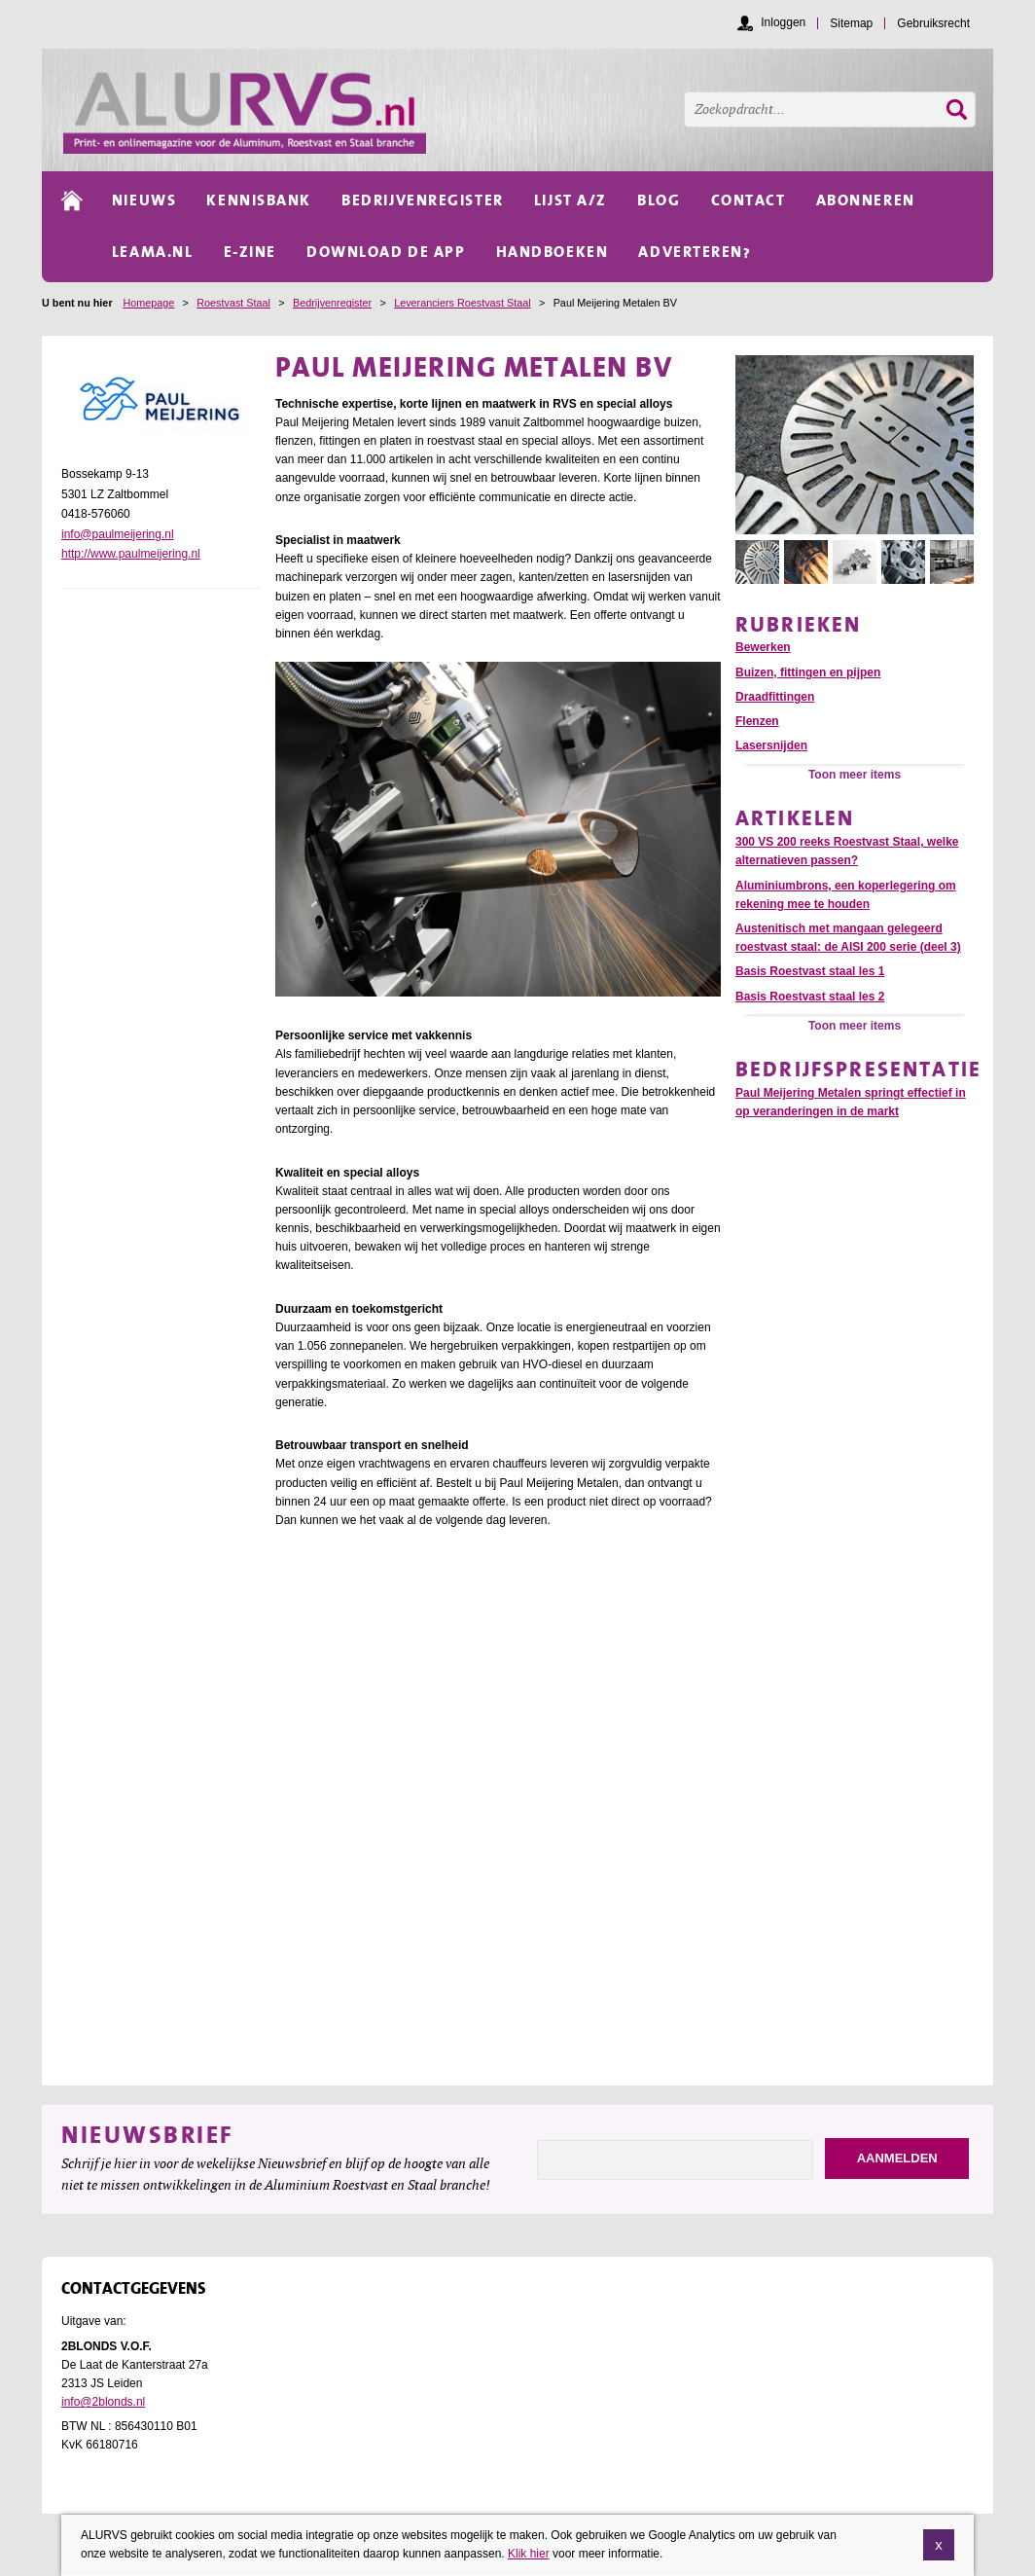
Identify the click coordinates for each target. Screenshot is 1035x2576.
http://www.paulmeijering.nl (130, 554)
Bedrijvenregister (332, 302)
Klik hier (529, 2554)
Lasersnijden (771, 745)
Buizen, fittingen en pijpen (807, 672)
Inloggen (783, 22)
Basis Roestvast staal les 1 (809, 971)
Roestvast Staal (233, 302)
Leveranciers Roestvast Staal (462, 302)
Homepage (148, 302)
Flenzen (757, 721)
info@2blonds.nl (103, 2402)
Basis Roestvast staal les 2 (809, 996)
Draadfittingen (774, 697)
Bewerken (763, 647)
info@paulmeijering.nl (117, 534)
